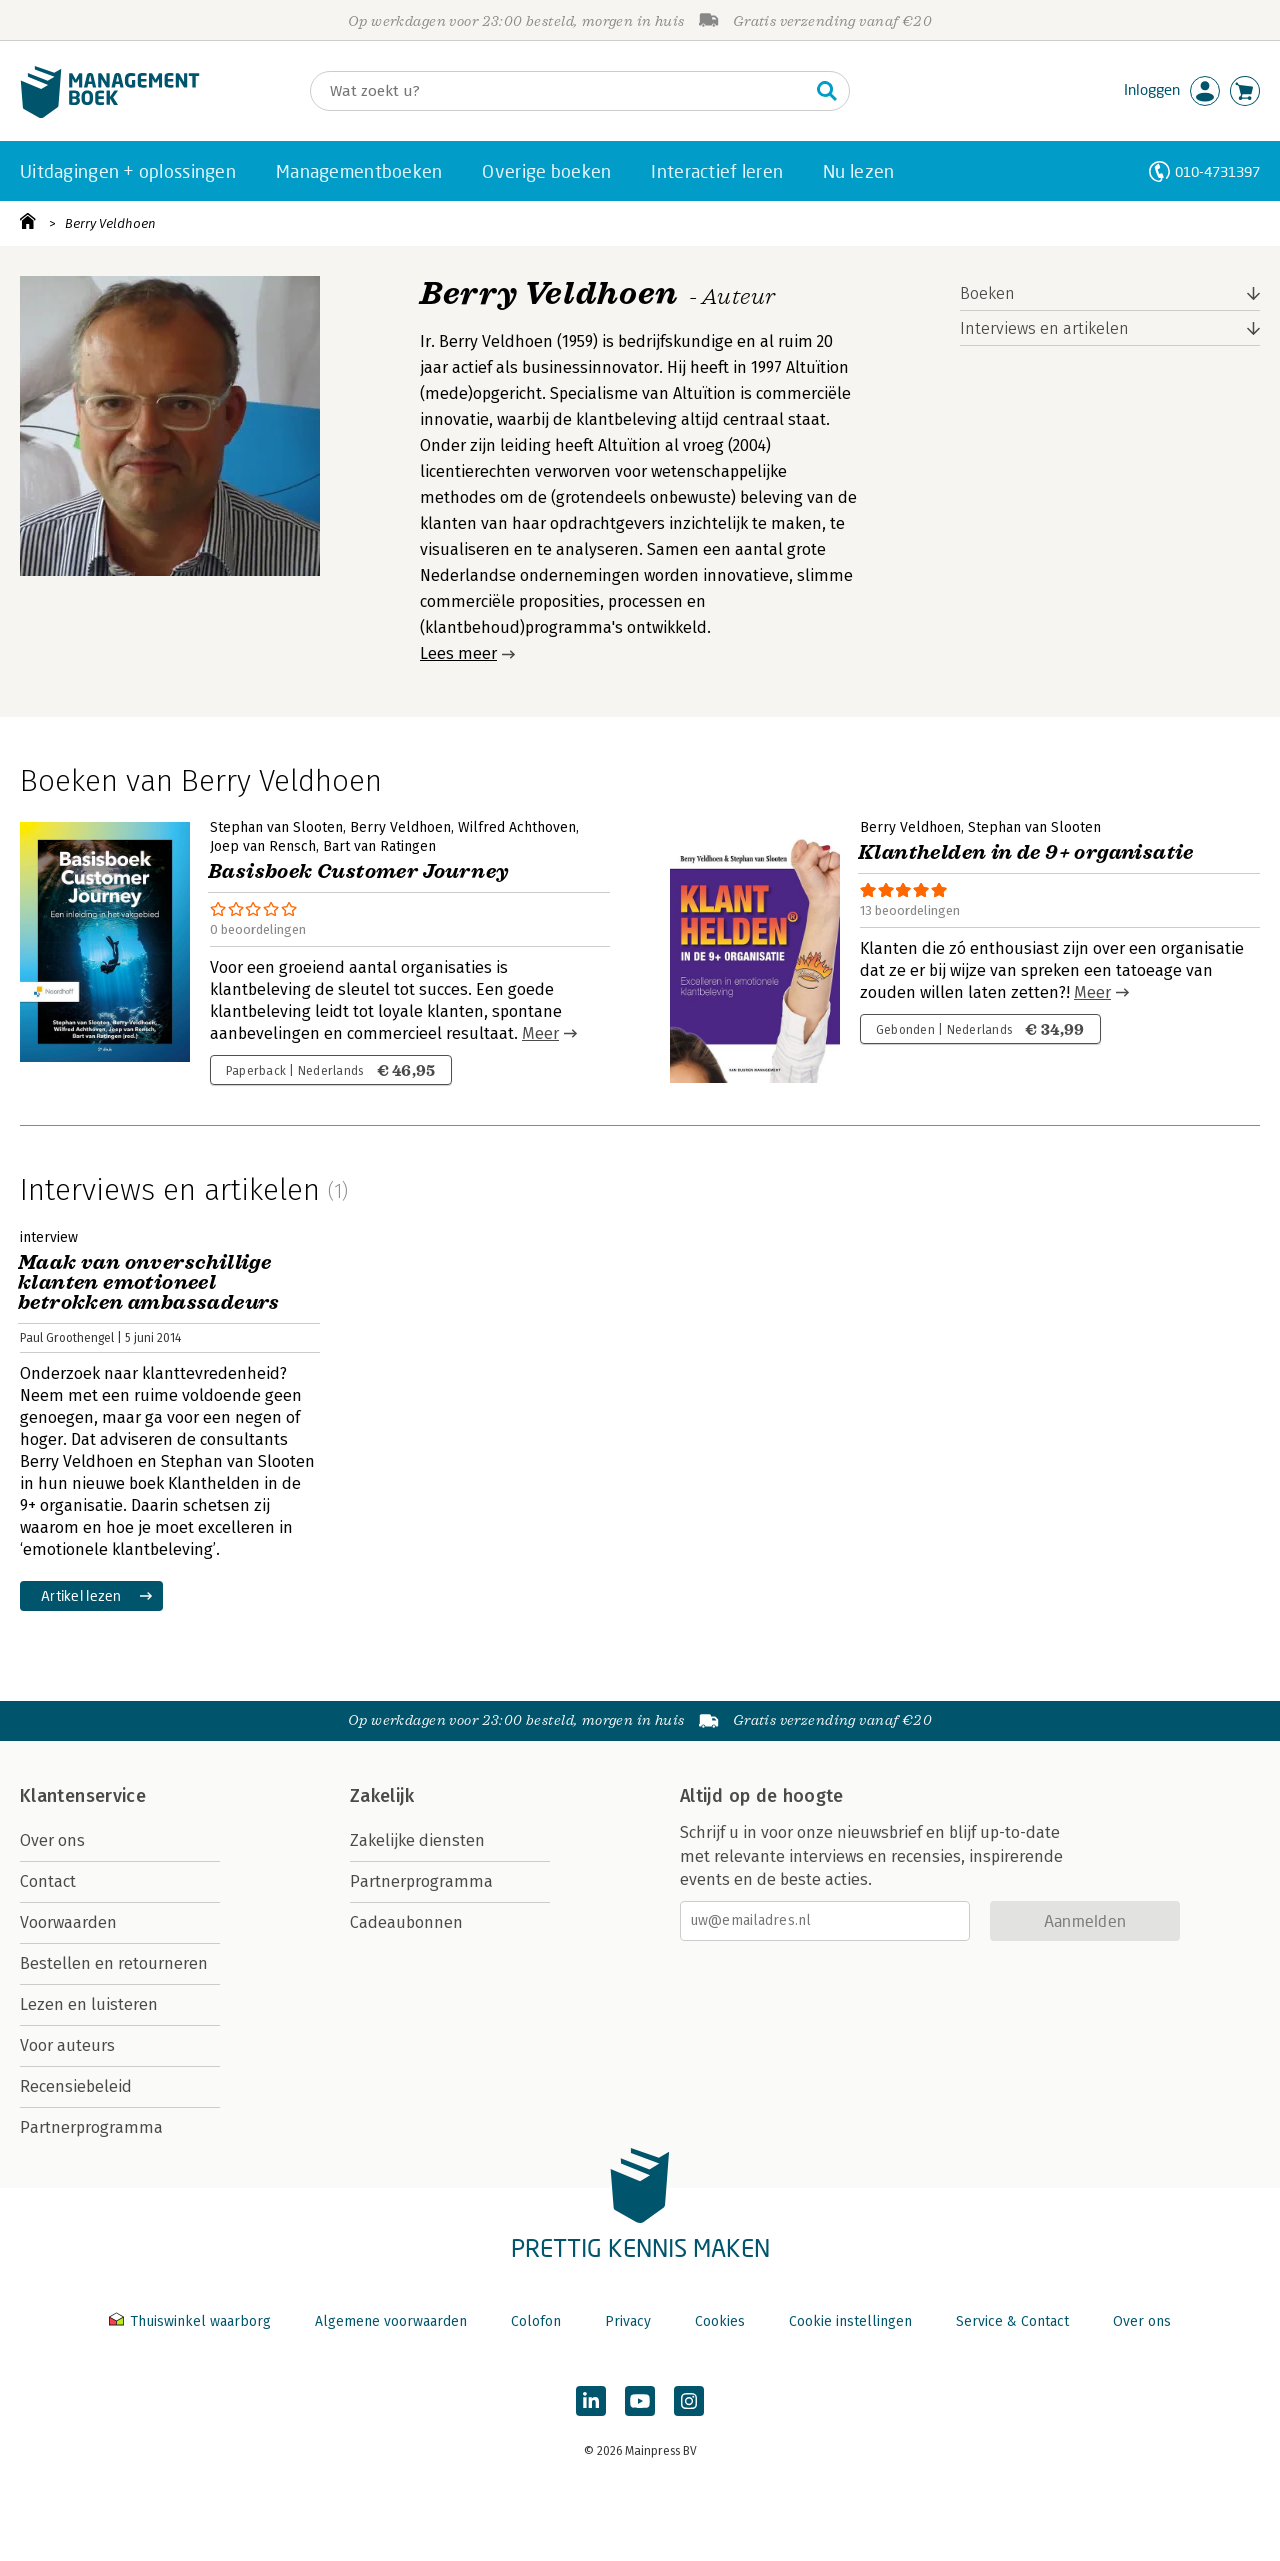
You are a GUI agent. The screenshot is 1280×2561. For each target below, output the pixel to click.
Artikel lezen (81, 1595)
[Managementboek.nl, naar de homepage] (110, 113)
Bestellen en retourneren (114, 1963)
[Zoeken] (560, 91)
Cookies (720, 2321)
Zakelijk (382, 1796)
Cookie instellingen (850, 2321)
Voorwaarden (68, 1922)
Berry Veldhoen (110, 223)
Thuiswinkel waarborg (192, 2321)
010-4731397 (1217, 171)
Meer (540, 1033)
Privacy (628, 2321)
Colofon (536, 2321)
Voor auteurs (67, 2045)
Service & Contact (1012, 2321)
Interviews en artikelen (1044, 328)
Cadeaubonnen (406, 1922)
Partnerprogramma (91, 2127)
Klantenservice (83, 1796)
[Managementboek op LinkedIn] (591, 2401)
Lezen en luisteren (89, 2004)
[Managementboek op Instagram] (689, 2401)
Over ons (52, 1840)
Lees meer (458, 653)
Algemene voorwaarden (391, 2321)
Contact (48, 1881)
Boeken (987, 293)
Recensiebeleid (76, 2086)
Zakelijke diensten (417, 1840)
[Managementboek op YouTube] (640, 2401)
